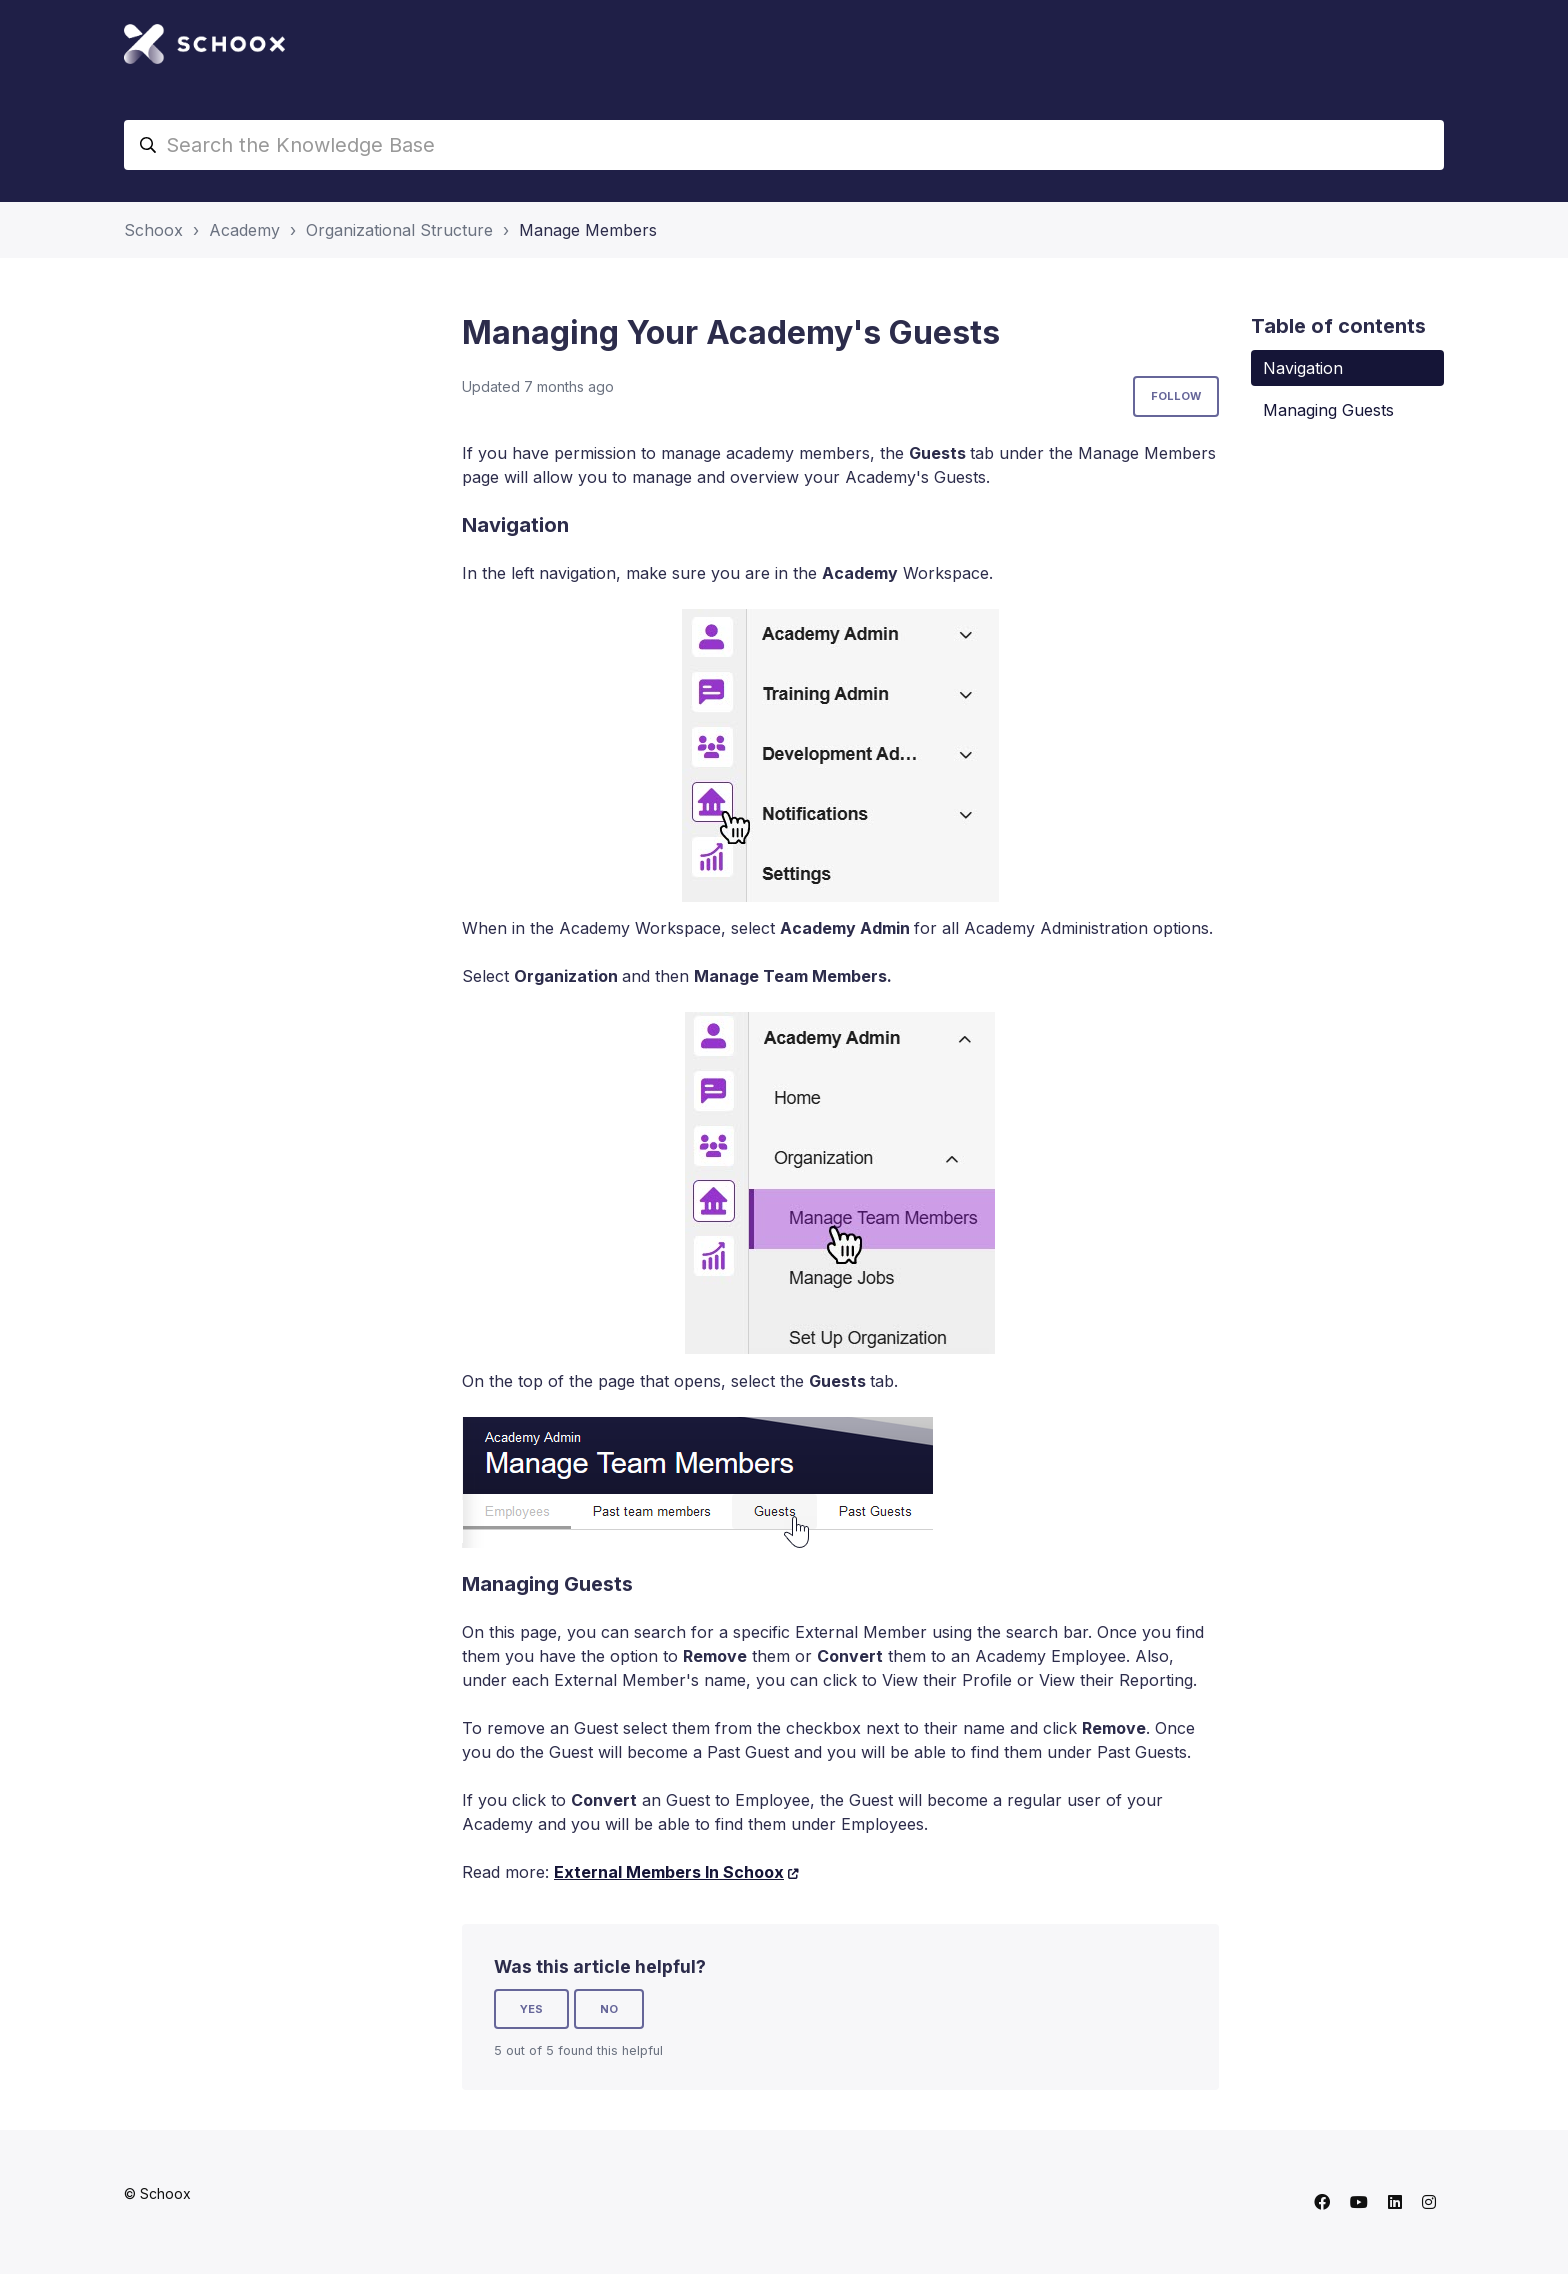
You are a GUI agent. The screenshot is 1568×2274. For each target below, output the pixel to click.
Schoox (153, 230)
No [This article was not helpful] (609, 2009)
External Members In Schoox (669, 1872)
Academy (244, 230)
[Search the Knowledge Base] (784, 145)
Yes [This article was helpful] (531, 2009)
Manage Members (588, 230)
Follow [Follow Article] (1176, 396)
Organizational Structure (399, 230)
